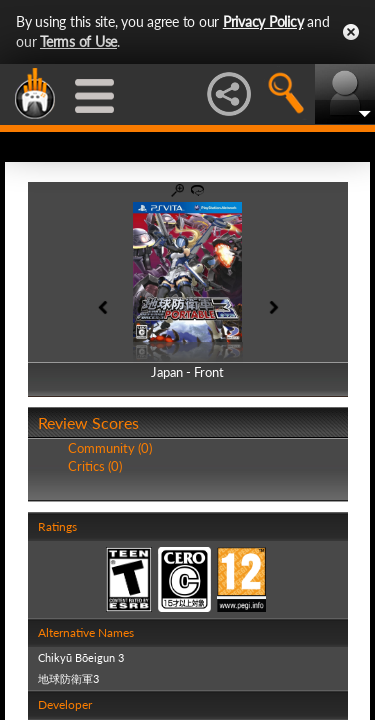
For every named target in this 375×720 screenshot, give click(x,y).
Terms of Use (78, 41)
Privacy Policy (263, 21)
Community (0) (110, 448)
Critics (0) (95, 466)
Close (351, 32)
